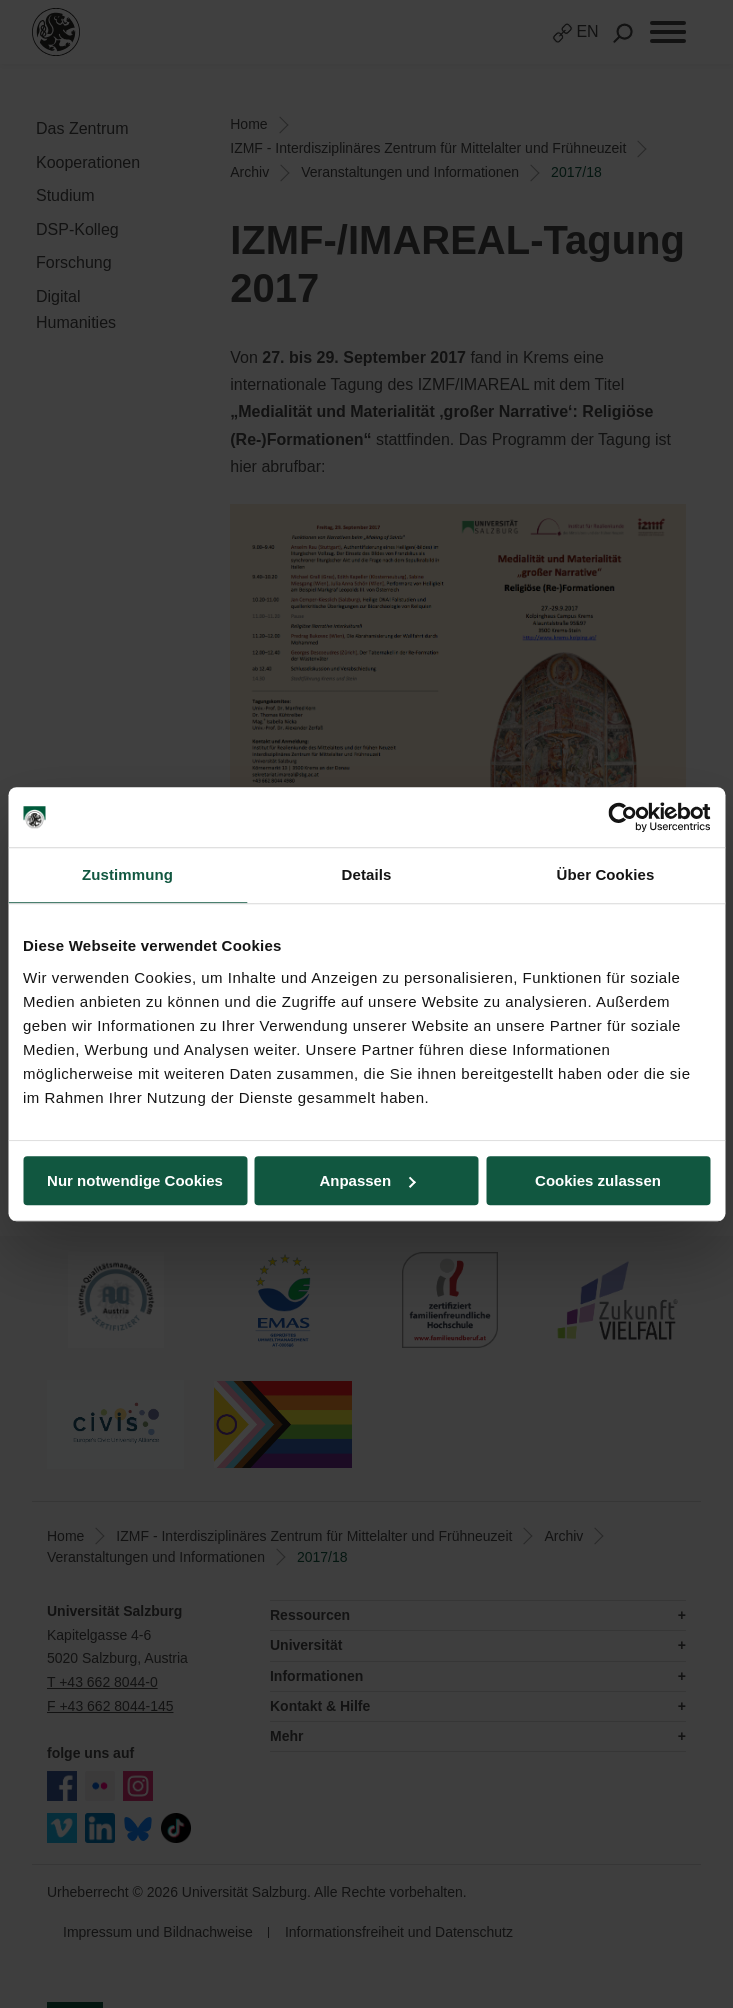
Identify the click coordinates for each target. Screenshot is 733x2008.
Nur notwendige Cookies (135, 1180)
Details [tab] (367, 874)
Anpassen (367, 1180)
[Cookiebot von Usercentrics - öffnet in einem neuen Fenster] (622, 817)
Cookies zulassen (598, 1180)
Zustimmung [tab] (127, 874)
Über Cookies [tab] (606, 874)
